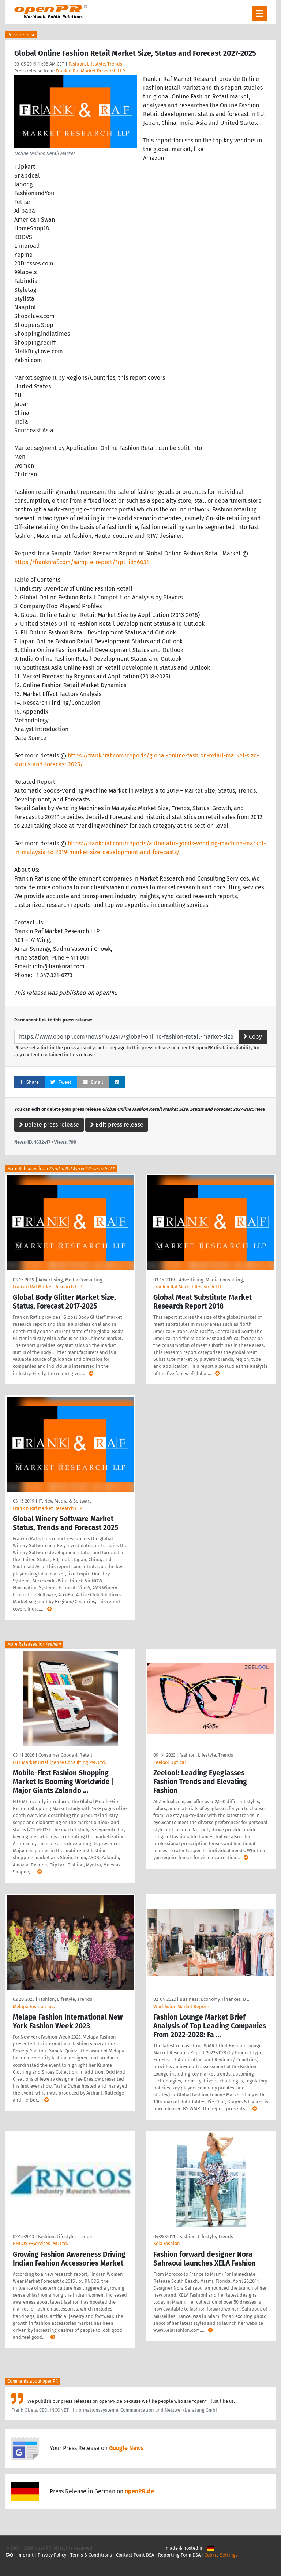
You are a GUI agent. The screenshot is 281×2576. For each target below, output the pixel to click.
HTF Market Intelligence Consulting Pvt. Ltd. (59, 1762)
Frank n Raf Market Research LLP (90, 71)
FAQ (9, 2555)
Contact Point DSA (135, 2555)
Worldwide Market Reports (181, 2006)
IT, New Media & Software (65, 1501)
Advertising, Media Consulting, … (73, 1280)
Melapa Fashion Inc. (34, 2006)
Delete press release (49, 1124)
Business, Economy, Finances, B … (215, 1999)
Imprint (25, 2555)
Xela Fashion (166, 2243)
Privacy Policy (52, 2555)
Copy (252, 1036)
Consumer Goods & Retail (65, 1755)
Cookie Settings (221, 2555)
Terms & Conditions (91, 2555)
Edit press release (116, 1124)
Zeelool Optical (169, 1762)
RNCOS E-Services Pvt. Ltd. (40, 2243)
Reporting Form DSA (179, 2555)
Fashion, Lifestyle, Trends (95, 64)
